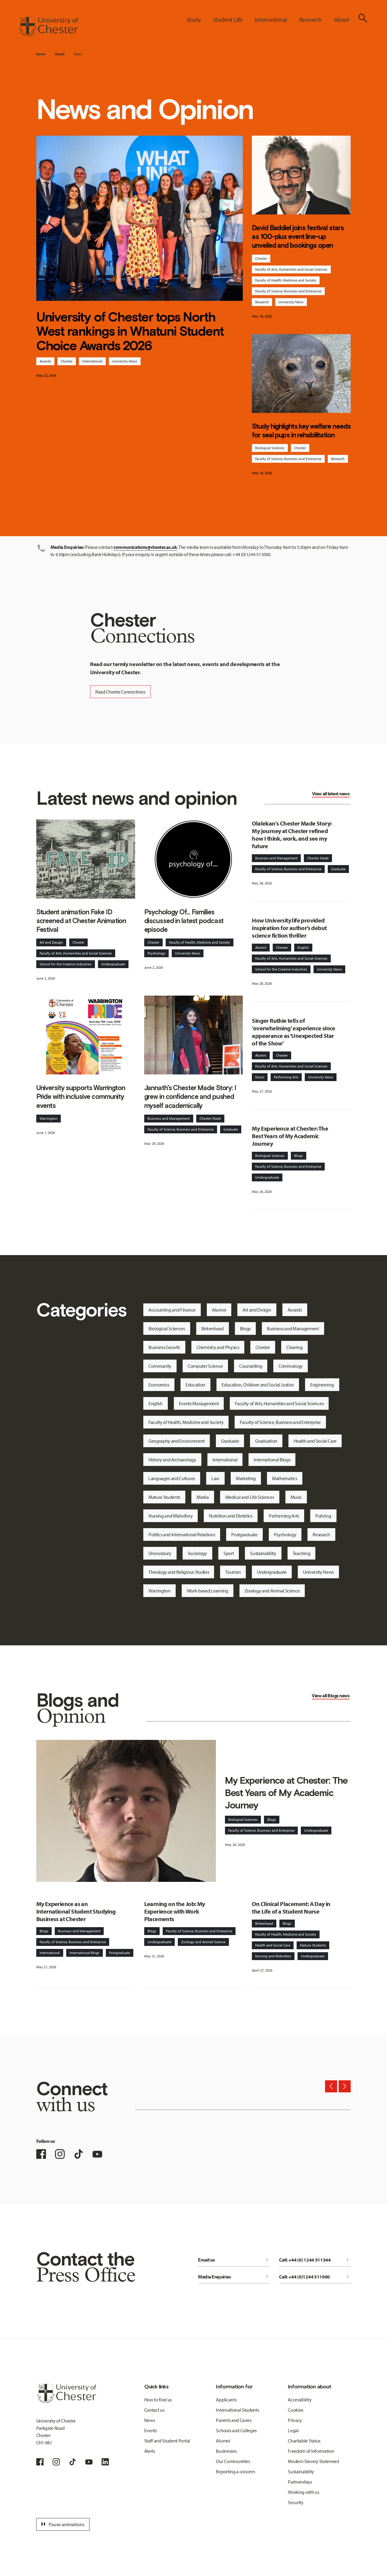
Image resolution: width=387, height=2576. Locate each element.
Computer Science (205, 1366)
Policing (323, 1516)
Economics (158, 1385)
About (59, 54)
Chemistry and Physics (218, 1347)
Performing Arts (286, 1077)
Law (215, 1478)
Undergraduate (113, 964)
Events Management (199, 1403)
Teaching (301, 1553)
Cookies (295, 2410)
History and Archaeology (172, 1460)
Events (150, 2430)
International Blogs (272, 1460)
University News (124, 361)
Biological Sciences (270, 448)
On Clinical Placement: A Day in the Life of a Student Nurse (291, 1907)
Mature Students (164, 1497)
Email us (234, 2259)
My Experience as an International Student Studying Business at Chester (76, 1911)
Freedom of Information (311, 2451)
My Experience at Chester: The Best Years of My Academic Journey (290, 1136)
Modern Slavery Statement (313, 2461)
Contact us (154, 2410)
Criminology (290, 1366)
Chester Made (210, 1118)
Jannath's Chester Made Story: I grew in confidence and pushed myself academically (190, 1096)
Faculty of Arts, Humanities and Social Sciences (291, 269)
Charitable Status (304, 2441)
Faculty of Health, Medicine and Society (285, 280)
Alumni (260, 947)
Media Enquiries (234, 2276)
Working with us (303, 2492)
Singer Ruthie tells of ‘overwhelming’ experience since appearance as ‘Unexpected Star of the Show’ (293, 1032)
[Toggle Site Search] (363, 18)
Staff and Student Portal (167, 2441)
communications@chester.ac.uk (145, 547)
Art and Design (51, 942)
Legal (293, 2430)
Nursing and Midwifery (170, 1516)
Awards (45, 361)
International (92, 361)
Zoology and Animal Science (272, 1591)
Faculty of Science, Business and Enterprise (288, 291)
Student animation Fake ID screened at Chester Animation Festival (81, 921)
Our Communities (233, 2461)
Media (203, 1497)
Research (262, 302)
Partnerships (300, 2482)
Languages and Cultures (171, 1478)
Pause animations (62, 2524)
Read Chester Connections (120, 692)
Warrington (48, 1118)
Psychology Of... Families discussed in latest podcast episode (184, 921)
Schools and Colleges (236, 2430)
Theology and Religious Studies (178, 1572)
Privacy (295, 2420)
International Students (237, 2410)
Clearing (294, 1347)
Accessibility (299, 2400)
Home (40, 54)
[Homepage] (48, 26)
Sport (228, 1553)
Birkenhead (212, 1328)
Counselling (250, 1366)
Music (259, 1077)
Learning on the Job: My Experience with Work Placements (174, 1911)
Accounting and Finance (172, 1310)
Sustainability (263, 1553)
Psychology (156, 953)
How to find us (158, 2400)
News (78, 54)
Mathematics (284, 1478)
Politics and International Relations (181, 1534)
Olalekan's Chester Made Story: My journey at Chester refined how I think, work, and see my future (291, 834)
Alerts (149, 2451)
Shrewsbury (159, 1553)
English (303, 947)
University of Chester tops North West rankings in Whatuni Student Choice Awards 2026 (129, 331)
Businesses (226, 2451)
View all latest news (331, 794)
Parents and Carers (233, 2420)
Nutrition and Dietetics (230, 1516)
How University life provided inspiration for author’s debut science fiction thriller (289, 927)
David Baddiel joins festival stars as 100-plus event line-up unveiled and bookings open (297, 237)
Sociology (197, 1553)
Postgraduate (244, 1534)
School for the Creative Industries (66, 964)
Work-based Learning (207, 1591)
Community (159, 1366)
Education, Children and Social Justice (258, 1385)
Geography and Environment (176, 1441)
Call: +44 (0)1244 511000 (315, 2276)
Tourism (233, 1572)
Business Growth (164, 1347)
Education (195, 1385)
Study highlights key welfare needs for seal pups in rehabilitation (301, 430)
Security (295, 2502)
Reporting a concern (235, 2471)
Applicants (226, 2400)
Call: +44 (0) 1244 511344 (315, 2259)
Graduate (230, 1129)
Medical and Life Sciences (249, 1497)
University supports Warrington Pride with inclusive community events (80, 1096)
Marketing (246, 1478)
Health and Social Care (315, 1441)
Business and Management (169, 1118)
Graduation (266, 1441)
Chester (67, 361)
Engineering (322, 1385)
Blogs (298, 1155)
